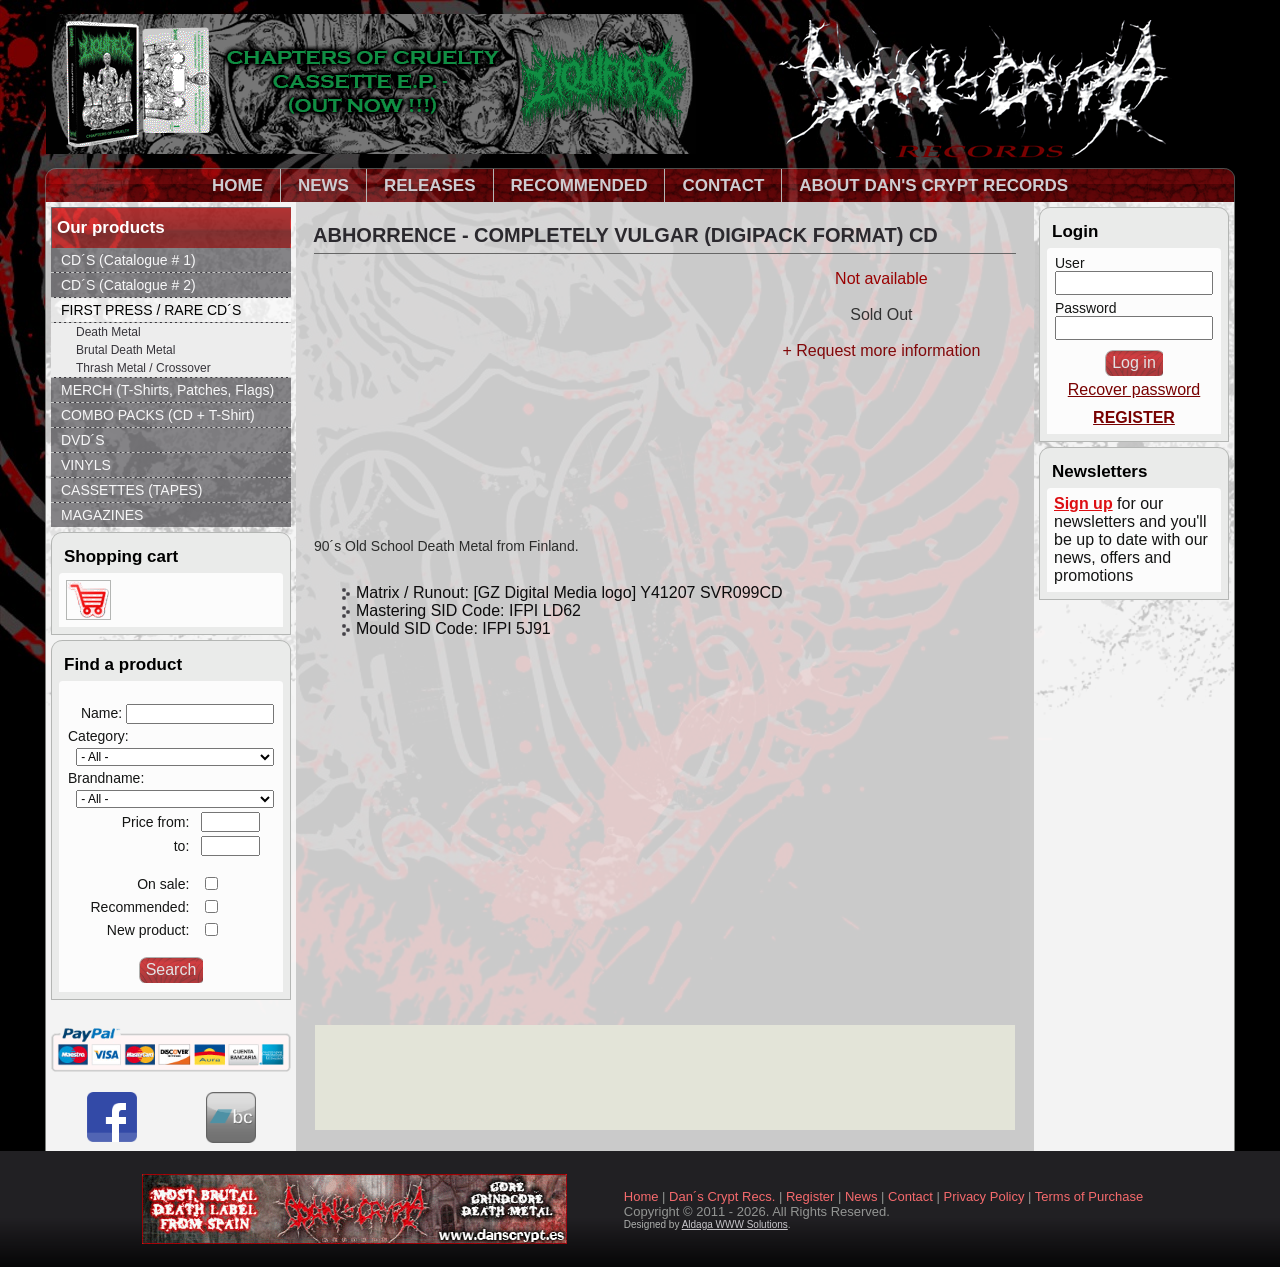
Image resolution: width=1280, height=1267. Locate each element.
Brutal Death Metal (125, 350)
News (861, 1196)
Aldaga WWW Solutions (735, 1224)
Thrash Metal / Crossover (143, 368)
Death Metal (108, 332)
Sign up (1083, 503)
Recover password (1134, 389)
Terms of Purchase (1089, 1196)
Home (641, 1196)
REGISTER (1134, 417)
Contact (910, 1196)
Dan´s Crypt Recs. (722, 1196)
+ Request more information (881, 350)
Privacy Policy (984, 1196)
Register (810, 1196)
